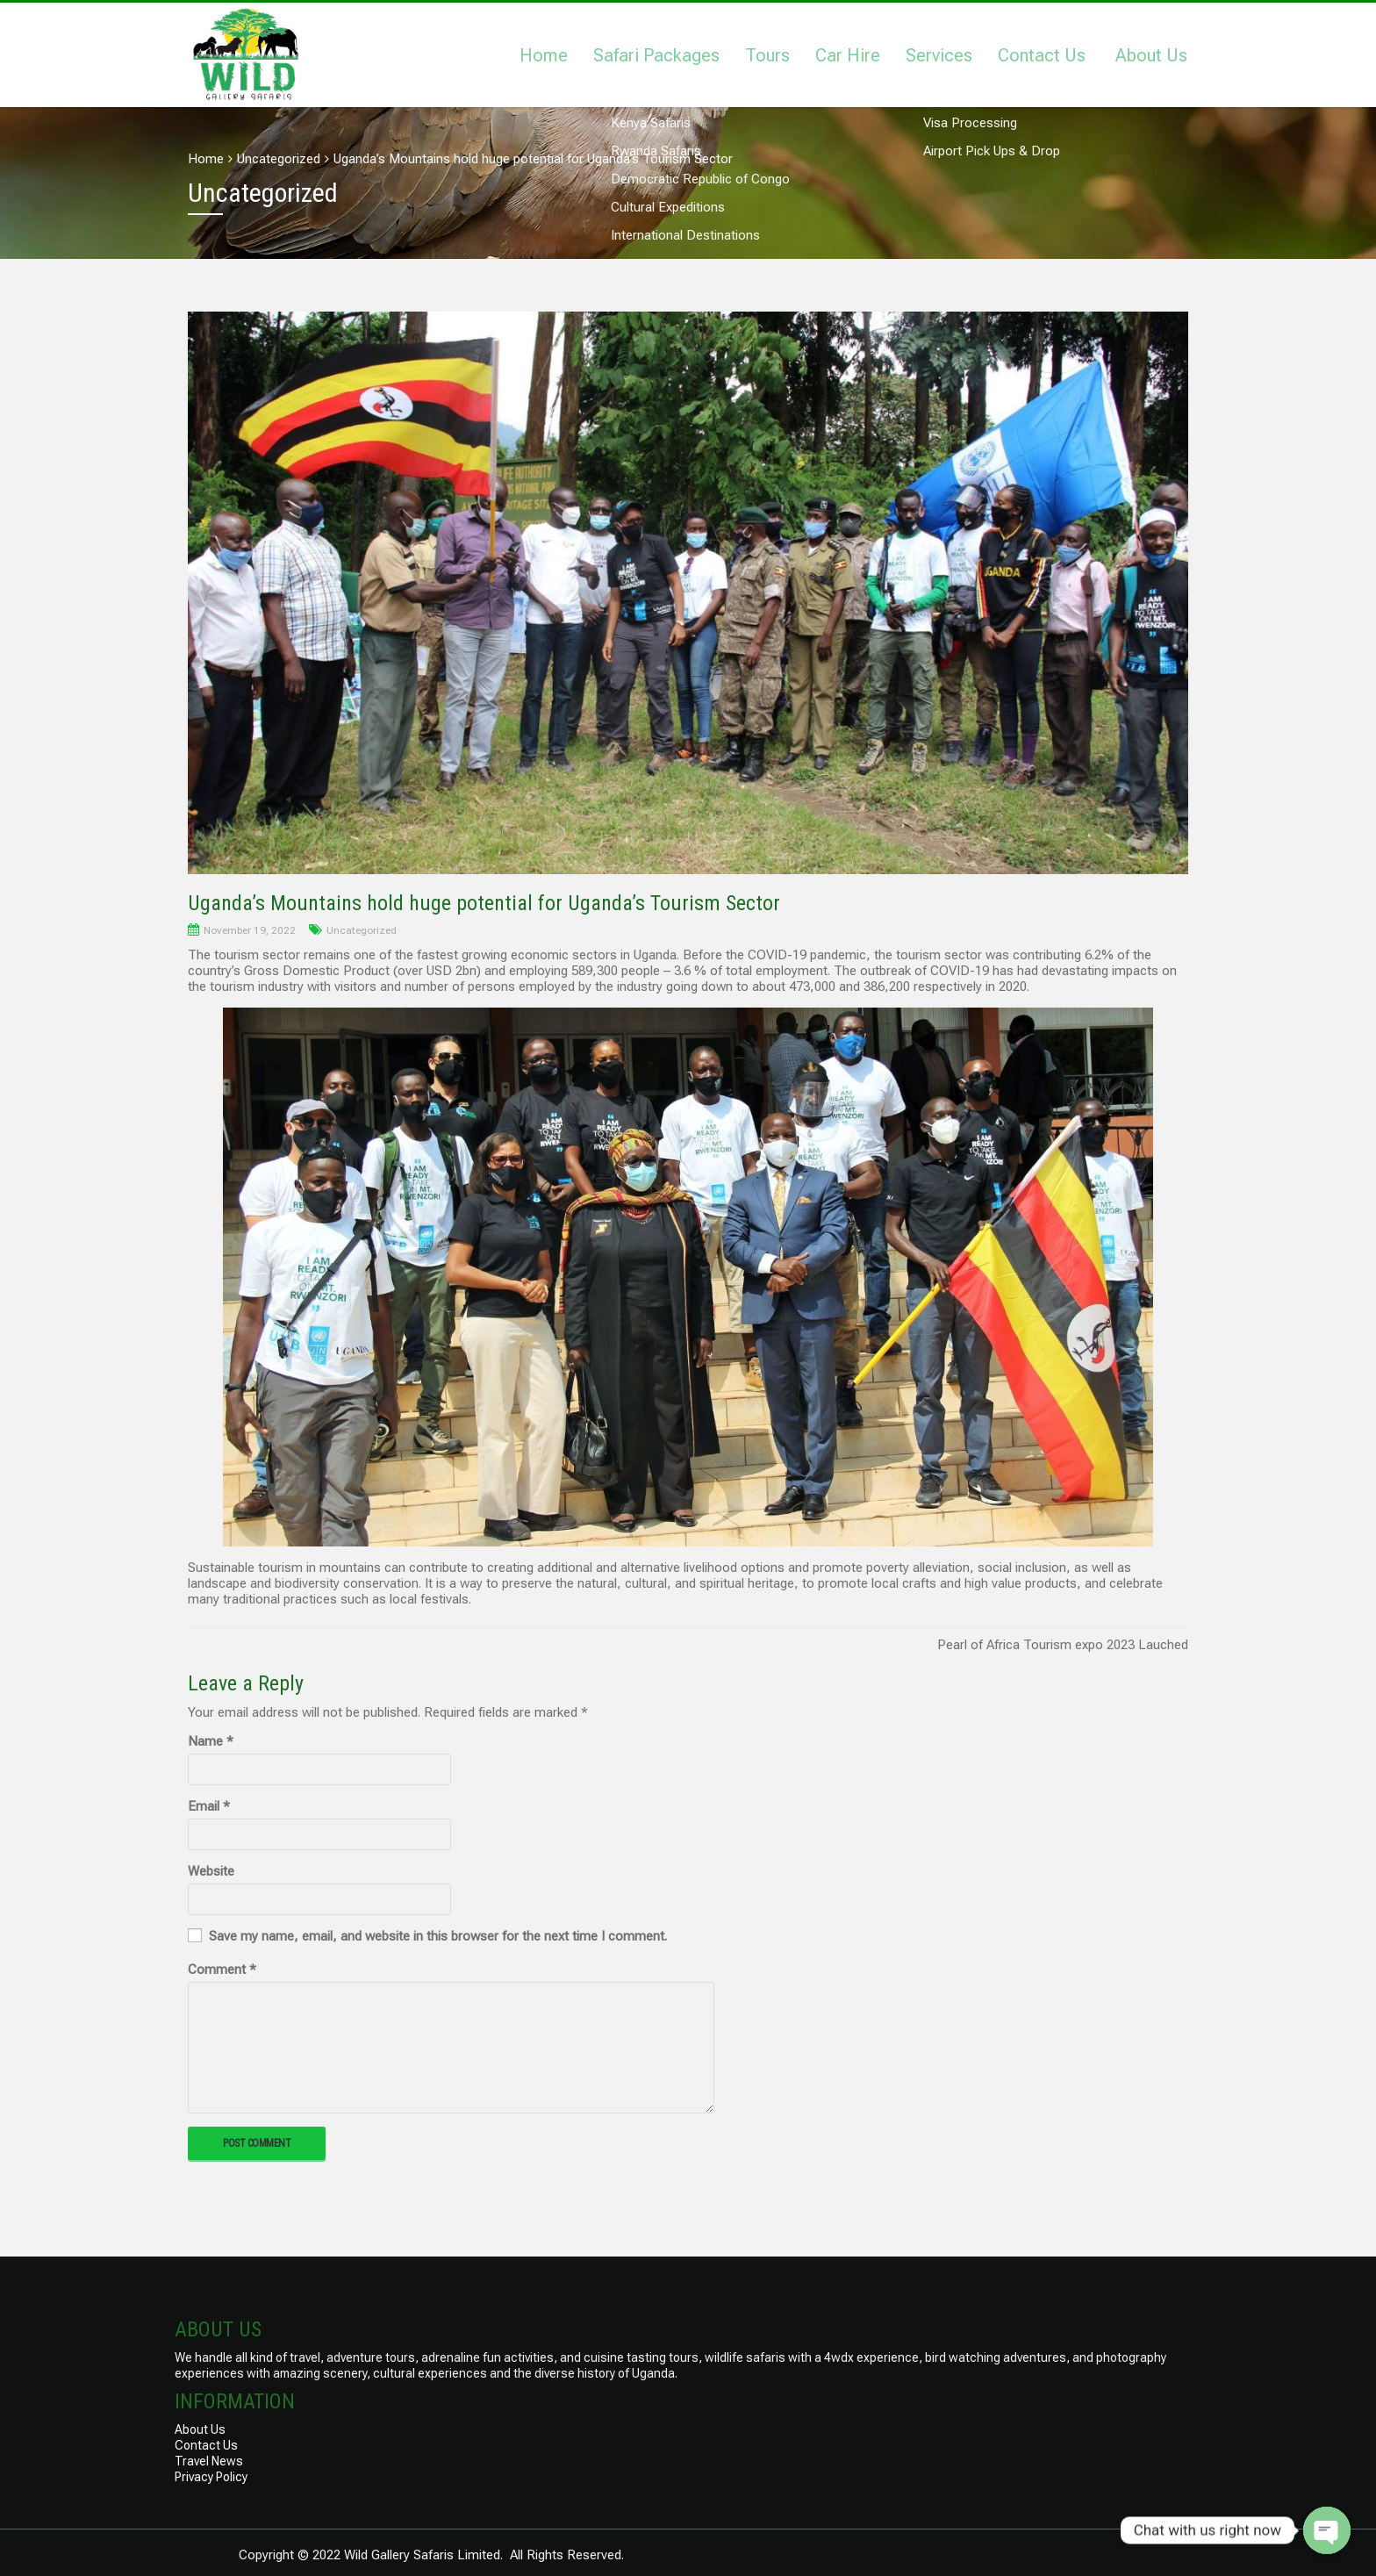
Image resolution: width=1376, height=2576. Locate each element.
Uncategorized (361, 930)
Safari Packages (656, 55)
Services (939, 55)
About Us (1151, 55)
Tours (767, 55)
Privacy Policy (211, 2477)
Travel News (209, 2461)
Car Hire (847, 55)
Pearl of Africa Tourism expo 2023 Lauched (1062, 1645)
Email (209, 1806)
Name (210, 1741)
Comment (222, 1969)
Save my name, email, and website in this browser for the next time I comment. (438, 1936)
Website (211, 1871)
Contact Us (1042, 55)
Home (544, 55)
